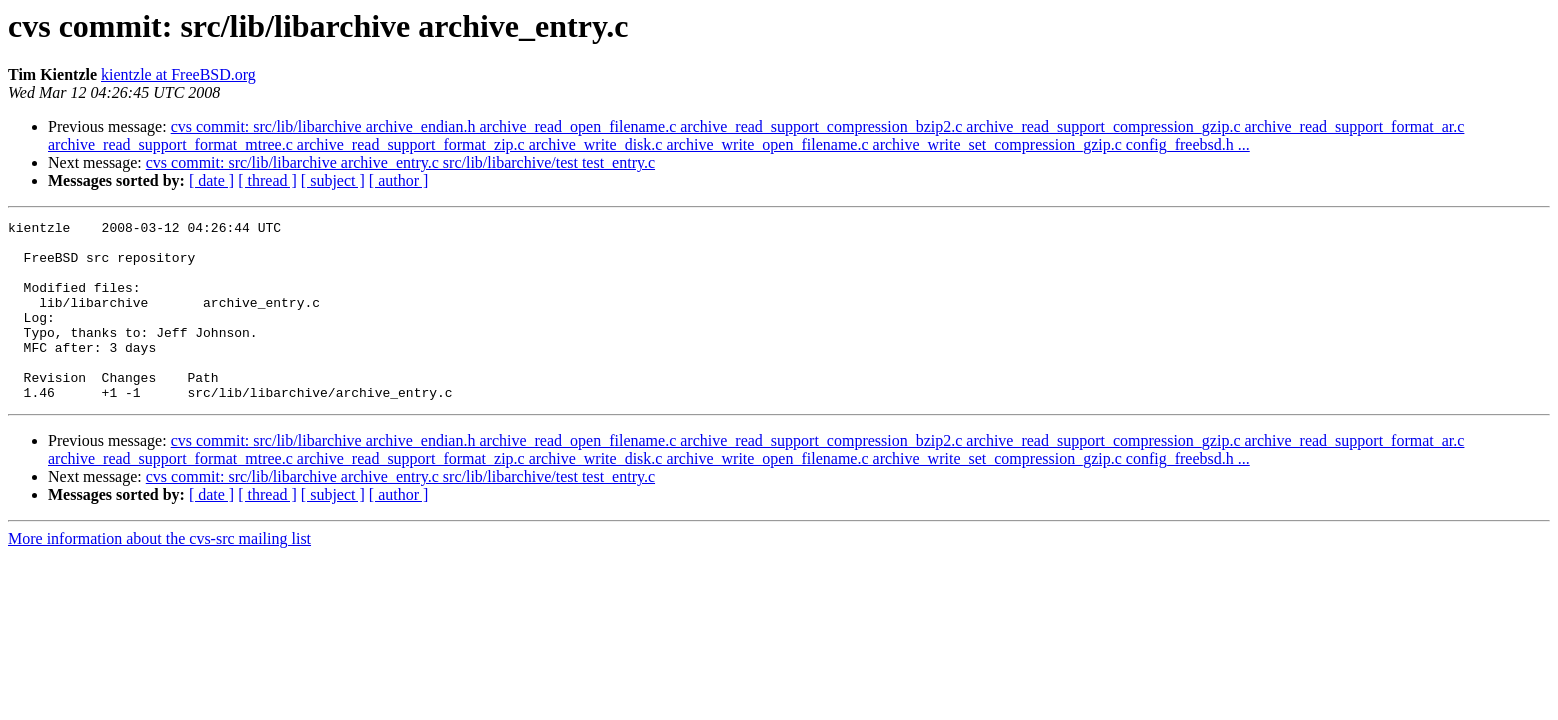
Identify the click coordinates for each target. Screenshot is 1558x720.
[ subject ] (333, 180)
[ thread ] (267, 180)
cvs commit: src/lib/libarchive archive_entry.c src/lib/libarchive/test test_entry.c (400, 162)
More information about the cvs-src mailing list (159, 574)
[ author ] (399, 180)
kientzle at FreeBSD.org (178, 74)
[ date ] (211, 180)
